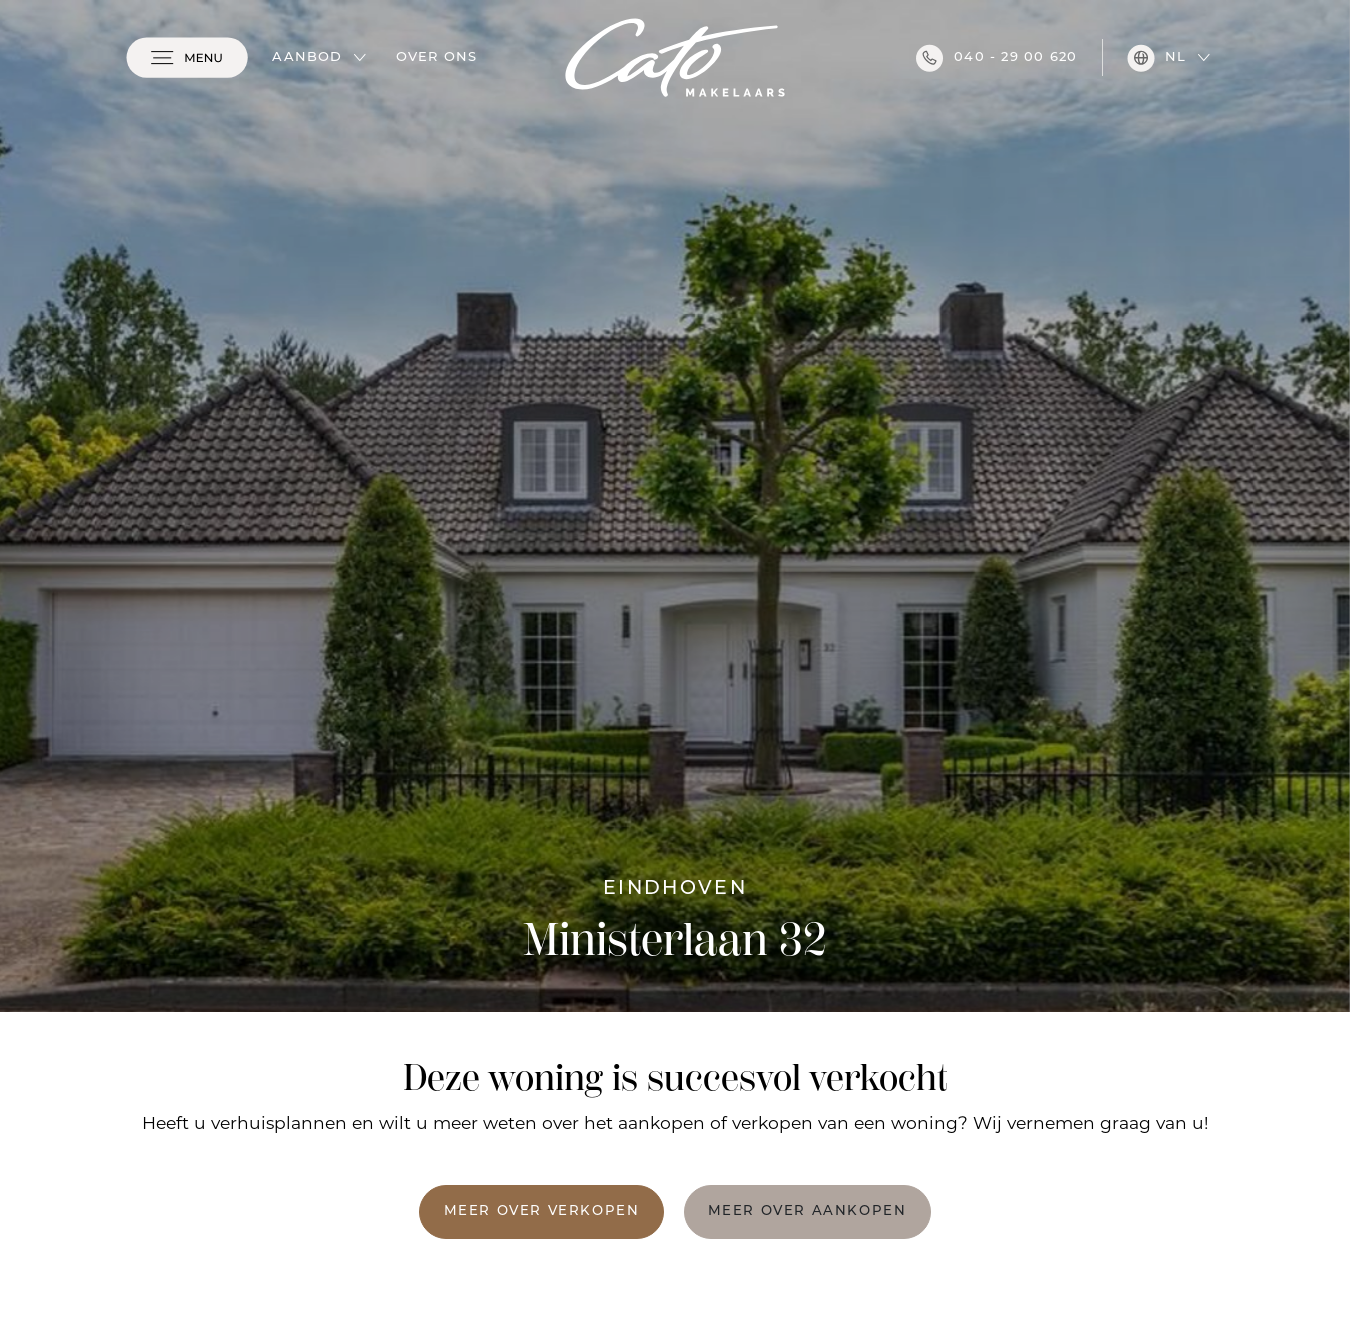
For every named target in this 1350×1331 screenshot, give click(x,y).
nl (1156, 58)
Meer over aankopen (807, 1211)
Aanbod (307, 57)
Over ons (437, 57)
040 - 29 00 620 (996, 58)
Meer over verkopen (542, 1211)
